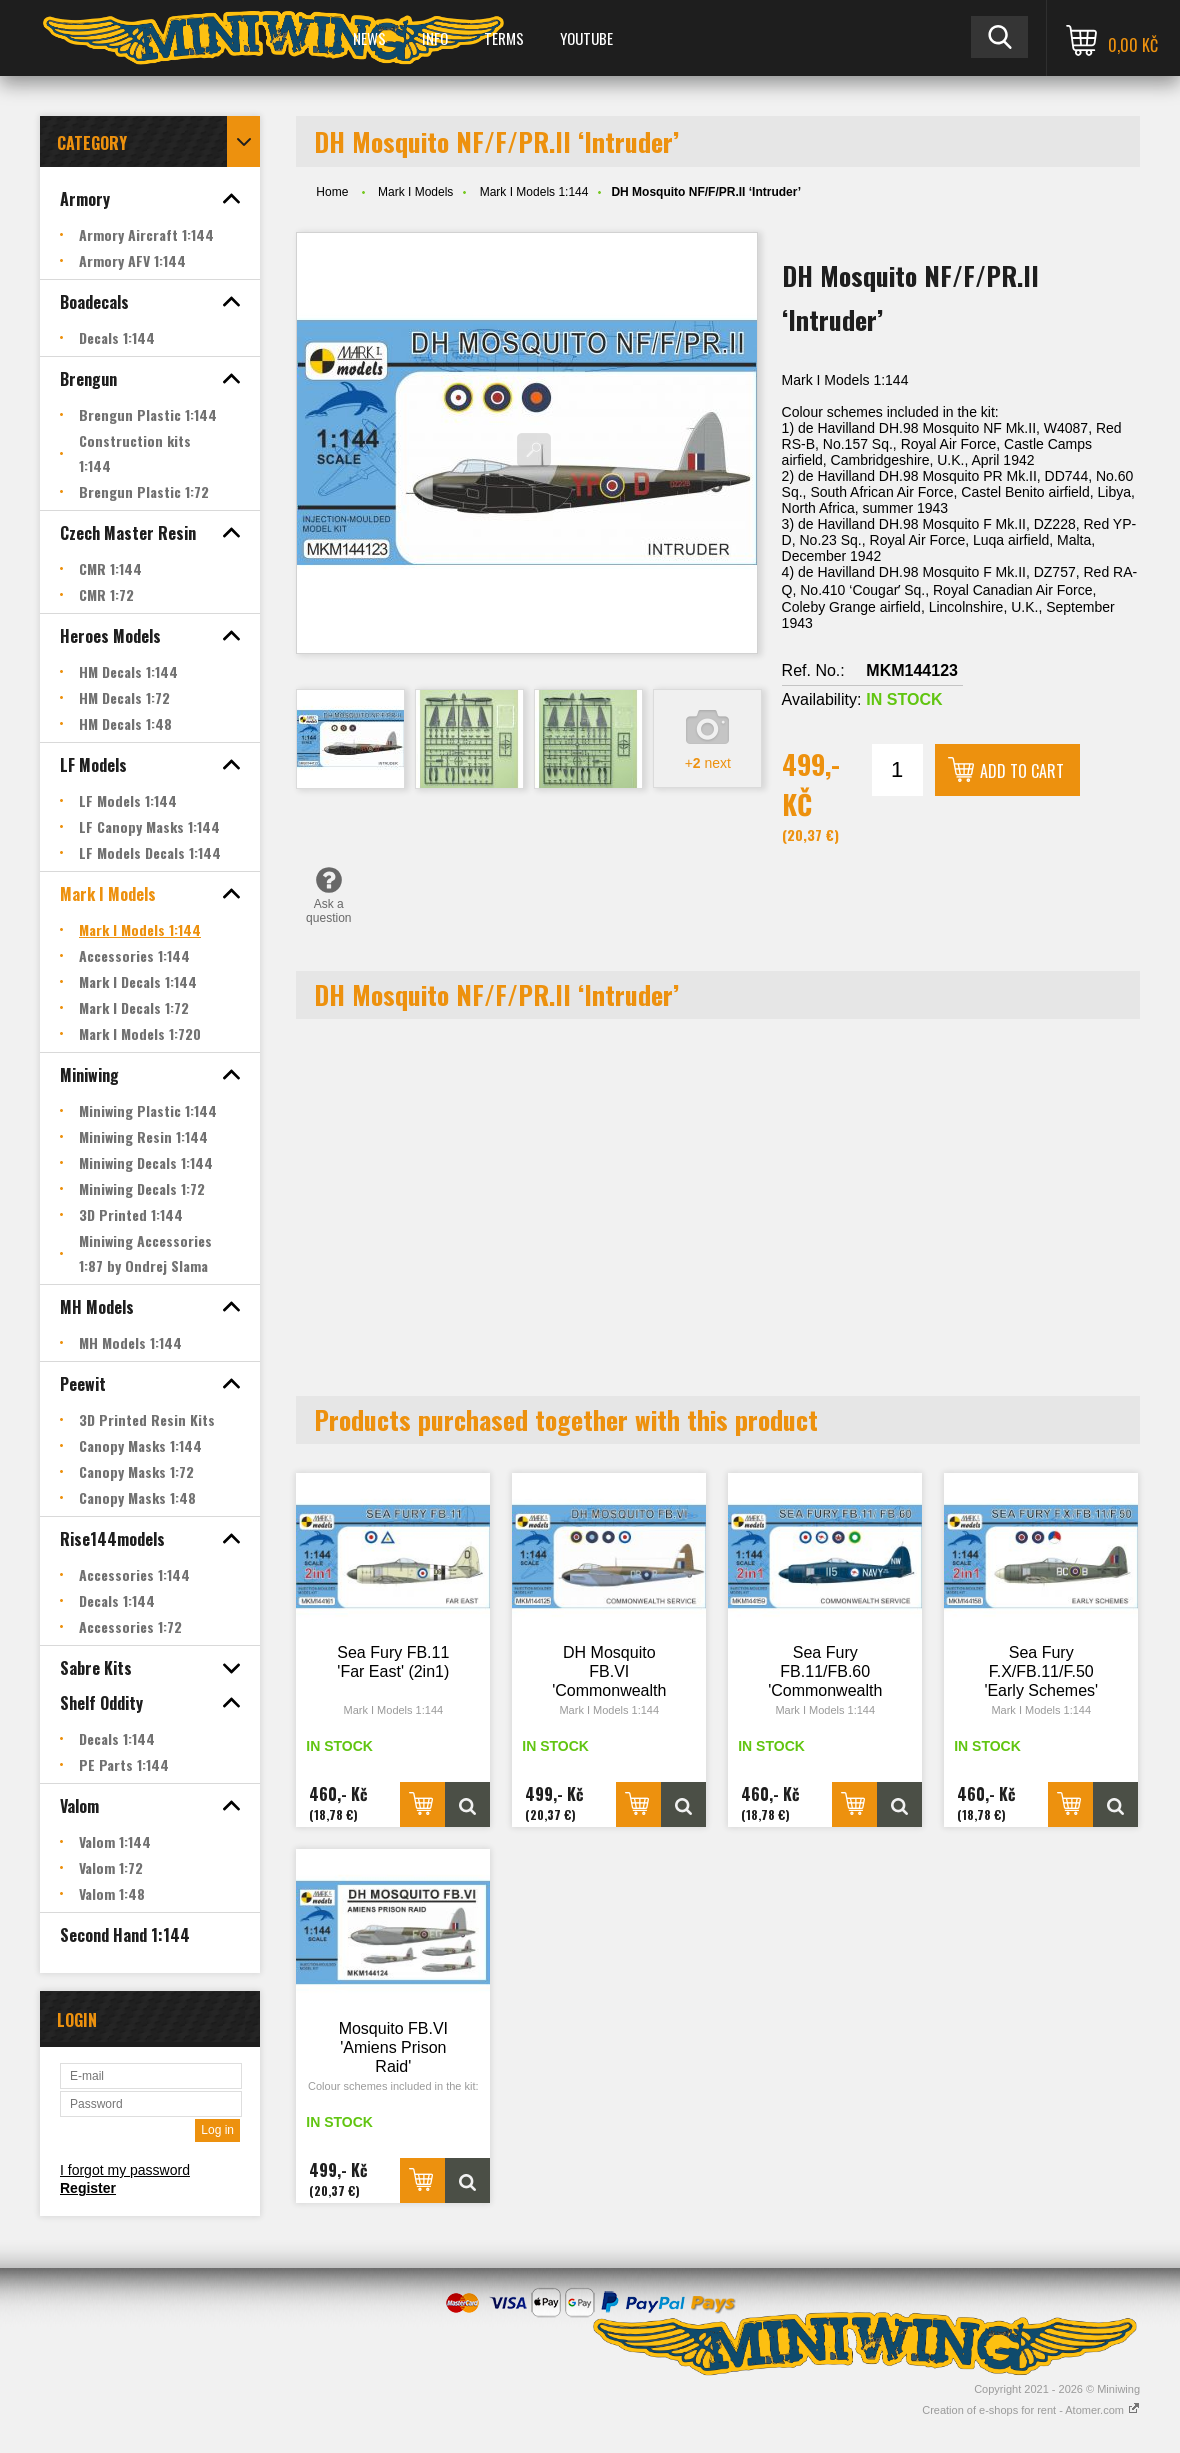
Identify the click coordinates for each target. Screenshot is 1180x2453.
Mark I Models (415, 192)
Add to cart (1022, 771)
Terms (504, 38)
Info (435, 38)
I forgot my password (125, 2170)
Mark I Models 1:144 (534, 192)
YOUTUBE (586, 38)
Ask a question (328, 895)
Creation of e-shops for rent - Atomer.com (1031, 2410)
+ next (708, 763)
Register (88, 2188)
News (369, 38)
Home (332, 192)
